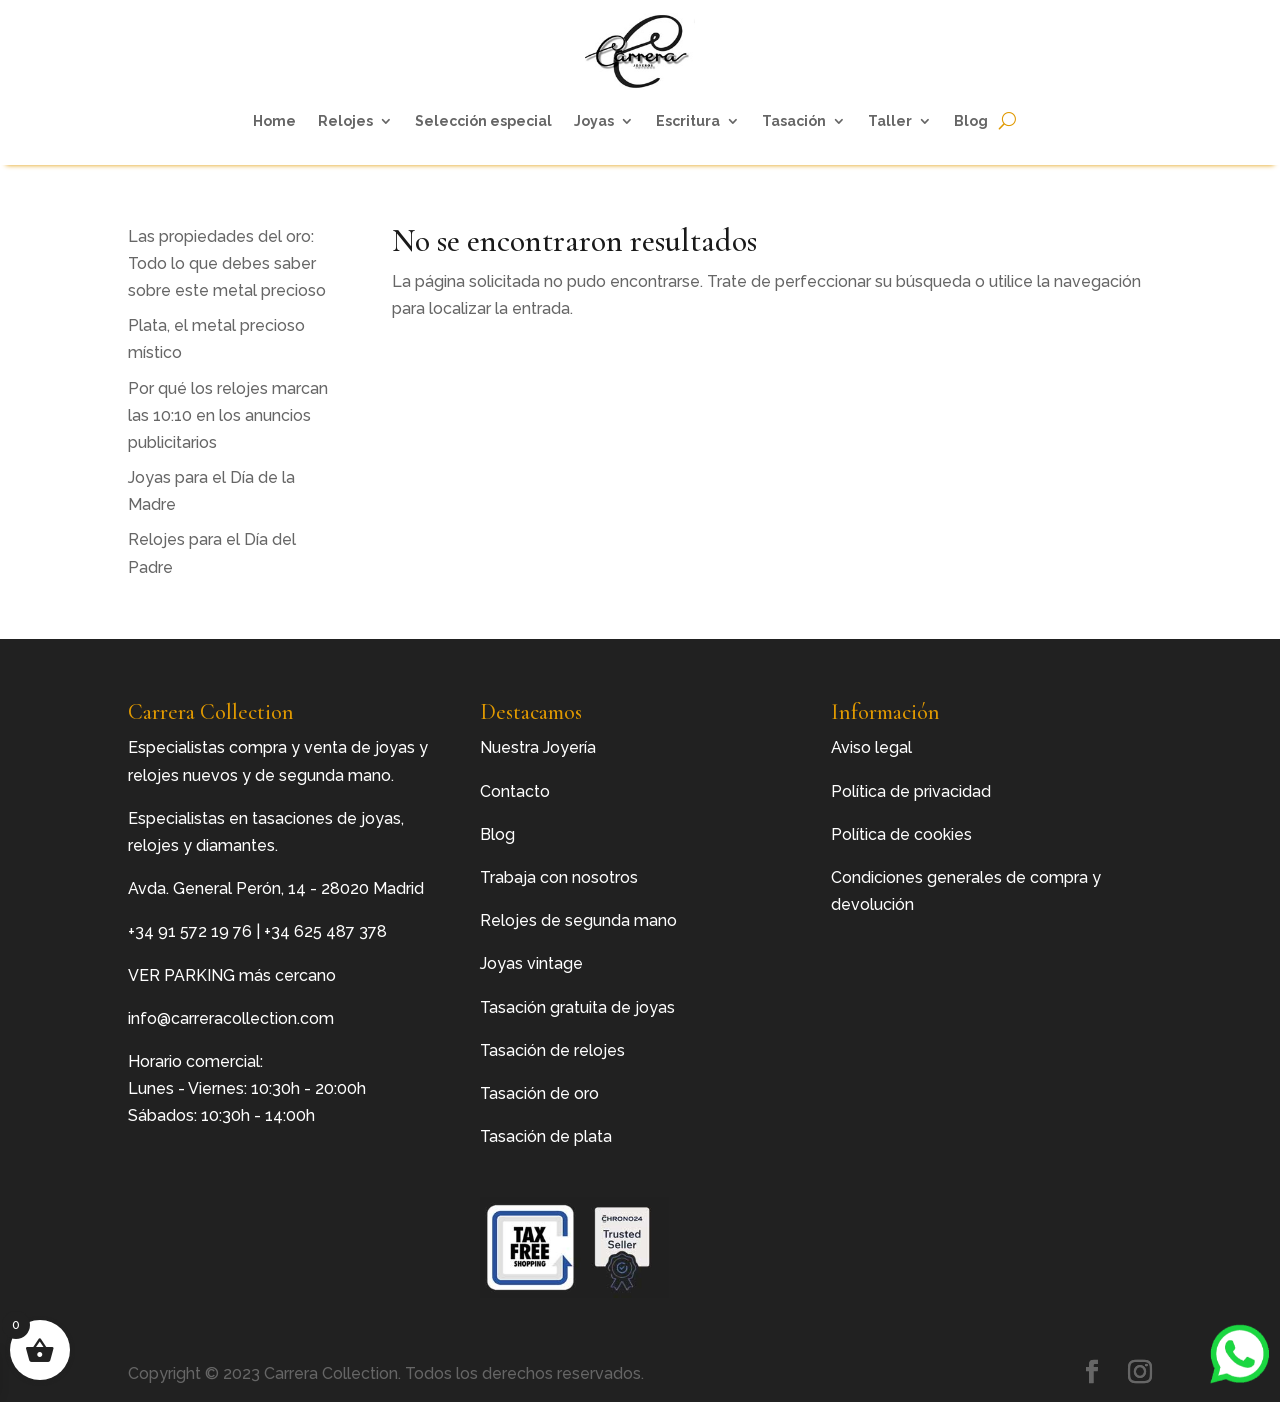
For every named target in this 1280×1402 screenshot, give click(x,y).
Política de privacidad (911, 791)
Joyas (594, 121)
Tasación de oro (539, 1093)
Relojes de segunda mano (578, 920)
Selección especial (483, 121)
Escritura (688, 121)
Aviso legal (871, 747)
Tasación (794, 121)
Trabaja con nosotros (559, 877)
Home (274, 121)
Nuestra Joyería (538, 747)
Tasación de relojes (552, 1050)
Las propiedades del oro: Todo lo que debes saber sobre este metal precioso (227, 263)
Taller (890, 121)
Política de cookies (901, 834)
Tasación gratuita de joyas (577, 1007)
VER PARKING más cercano (232, 975)
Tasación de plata (546, 1136)
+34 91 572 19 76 (190, 931)
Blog (971, 121)
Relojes (345, 121)
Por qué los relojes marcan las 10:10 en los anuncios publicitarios (228, 415)
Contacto (515, 791)
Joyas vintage (531, 963)
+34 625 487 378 (325, 931)
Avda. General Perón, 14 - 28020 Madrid (276, 888)
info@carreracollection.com (231, 1018)
